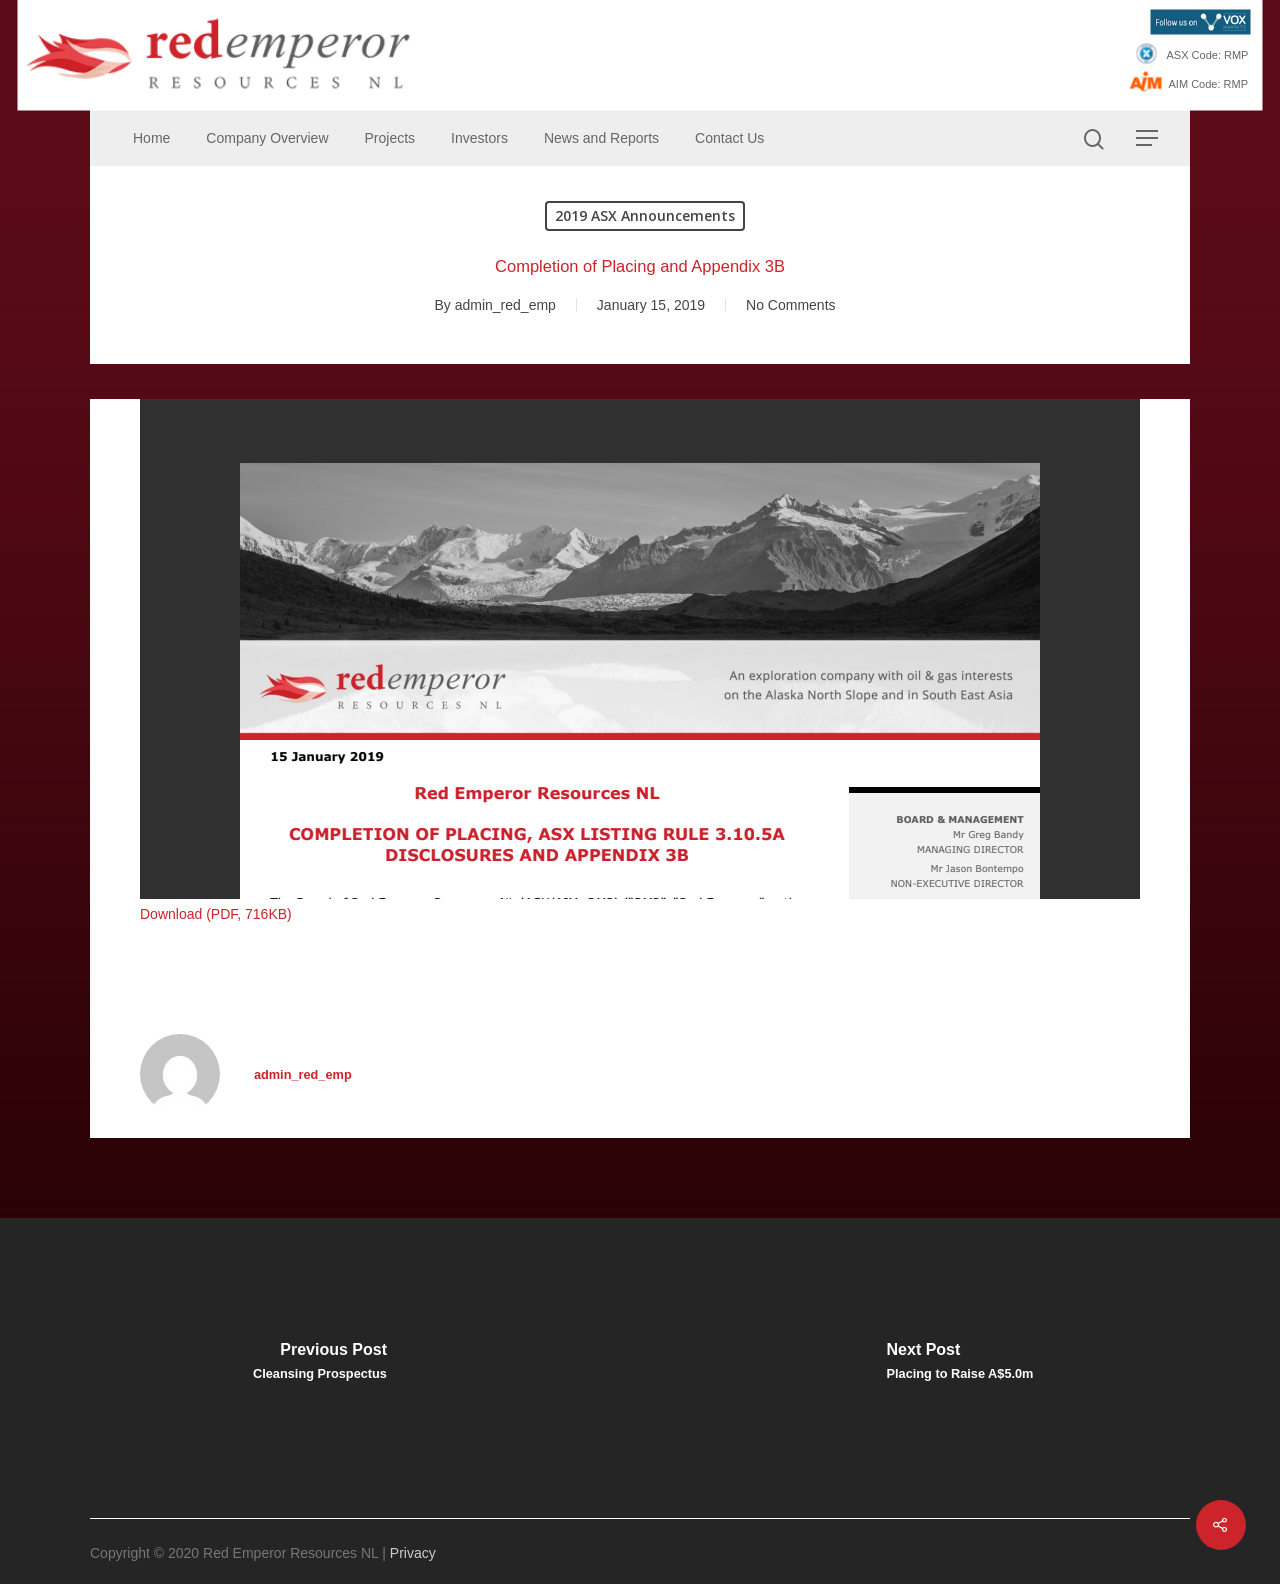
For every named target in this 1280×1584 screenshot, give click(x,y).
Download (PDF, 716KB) (216, 914)
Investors (479, 138)
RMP (1236, 55)
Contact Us (729, 138)
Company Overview (267, 138)
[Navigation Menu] (1148, 138)
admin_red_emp (505, 305)
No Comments (790, 305)
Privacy (413, 1553)
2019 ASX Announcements (645, 215)
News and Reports (601, 138)
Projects (390, 138)
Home (151, 138)
